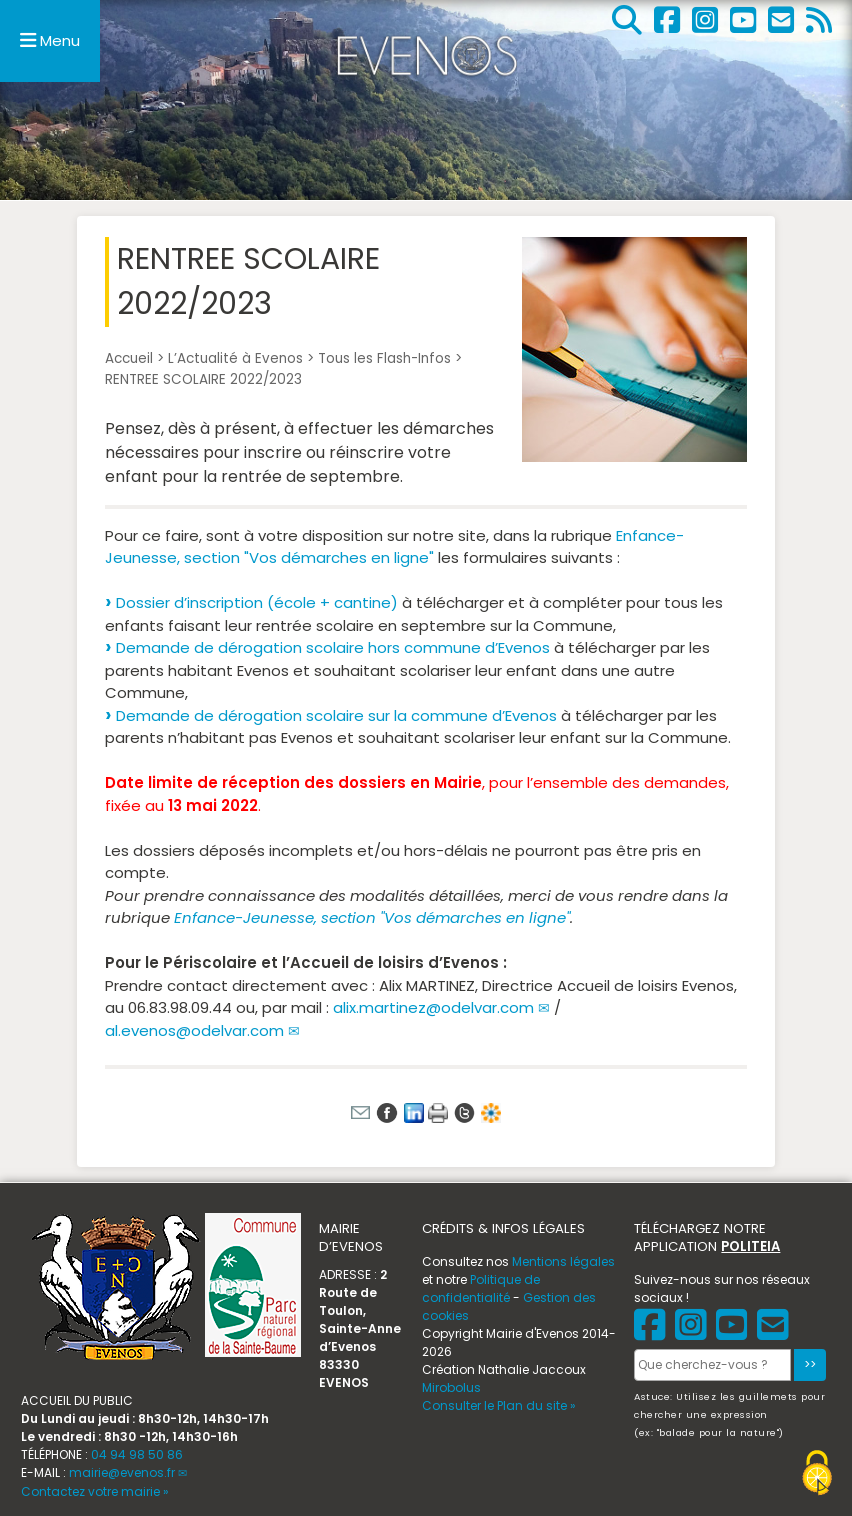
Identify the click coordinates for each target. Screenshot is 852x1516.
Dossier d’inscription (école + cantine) (257, 602)
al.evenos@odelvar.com (194, 1030)
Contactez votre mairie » (95, 1491)
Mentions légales (563, 1261)
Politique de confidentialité (481, 1288)
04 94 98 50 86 (137, 1454)
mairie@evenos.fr (122, 1472)
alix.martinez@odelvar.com (433, 1007)
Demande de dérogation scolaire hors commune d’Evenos (333, 647)
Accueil (129, 358)
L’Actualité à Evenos (235, 358)
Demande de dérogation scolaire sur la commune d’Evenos (336, 715)
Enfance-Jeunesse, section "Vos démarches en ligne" (394, 547)
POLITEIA (750, 1246)
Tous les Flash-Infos (384, 358)
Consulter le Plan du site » (499, 1405)
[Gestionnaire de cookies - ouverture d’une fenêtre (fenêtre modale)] (817, 1475)
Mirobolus (451, 1387)
